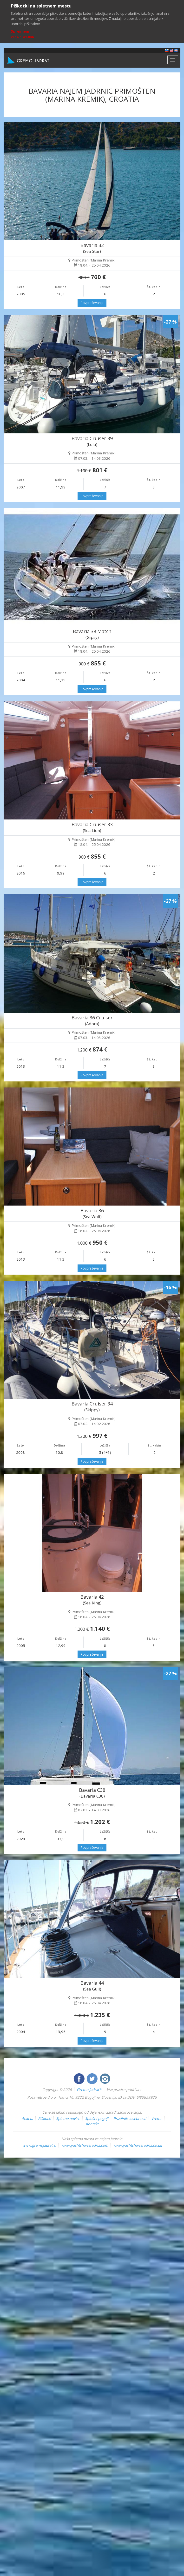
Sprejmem (20, 31)
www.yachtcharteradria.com (84, 2145)
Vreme (156, 2118)
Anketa (27, 2118)
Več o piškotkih (22, 37)
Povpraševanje (92, 302)
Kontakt (92, 2123)
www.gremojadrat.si (39, 2145)
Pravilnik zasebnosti (129, 2118)
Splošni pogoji (96, 2118)
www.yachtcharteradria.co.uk (137, 2145)
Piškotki (44, 2118)
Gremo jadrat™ (89, 2089)
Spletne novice (68, 2118)
